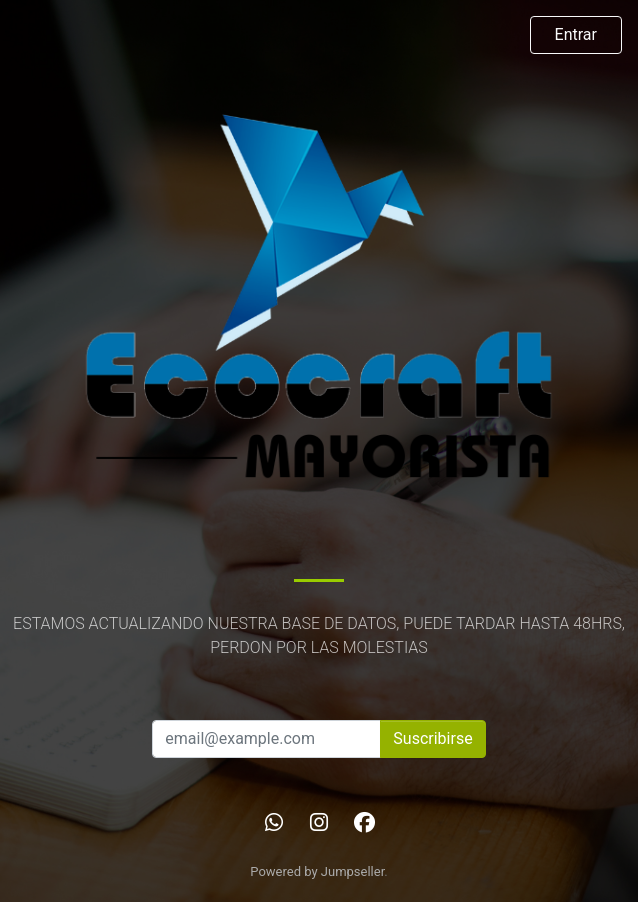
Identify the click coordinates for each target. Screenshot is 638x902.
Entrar (576, 34)
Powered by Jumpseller (317, 871)
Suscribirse (432, 738)
